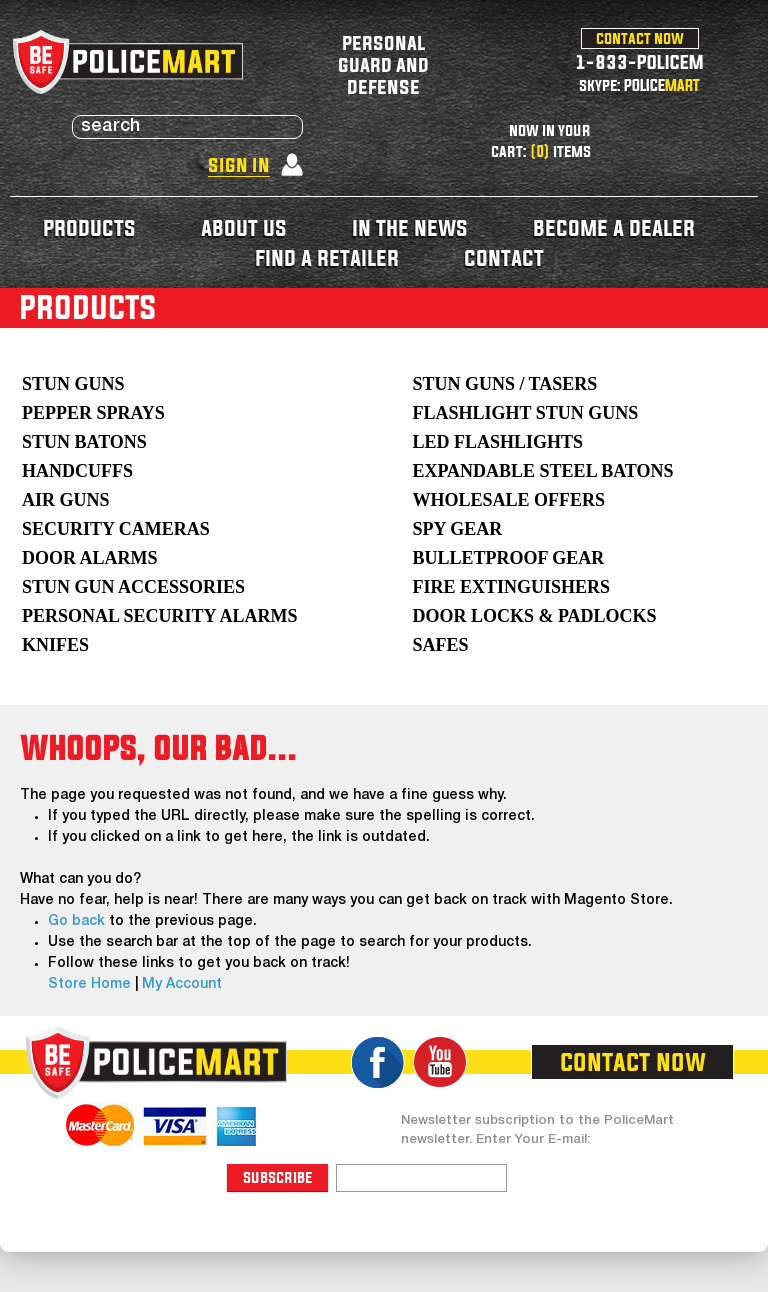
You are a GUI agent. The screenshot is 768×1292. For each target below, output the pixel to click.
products (89, 227)
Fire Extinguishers (511, 587)
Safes (440, 645)
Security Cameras (116, 529)
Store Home (89, 984)
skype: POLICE (639, 85)
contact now (640, 38)
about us (244, 227)
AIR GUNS (66, 500)
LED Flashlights (497, 442)
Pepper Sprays (93, 413)
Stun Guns (73, 384)
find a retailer (327, 257)
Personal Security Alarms (159, 616)
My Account (182, 984)
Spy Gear (457, 529)
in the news (410, 227)
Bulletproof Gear (508, 558)
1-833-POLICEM (639, 61)
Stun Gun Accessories (133, 587)
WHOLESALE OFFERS (508, 500)
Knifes (55, 645)
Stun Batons (84, 442)
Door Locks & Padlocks (534, 616)
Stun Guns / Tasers (504, 384)
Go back (76, 921)
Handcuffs (77, 471)
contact (504, 257)
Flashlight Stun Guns (525, 413)
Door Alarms (90, 558)
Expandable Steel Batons (542, 471)
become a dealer (614, 227)
